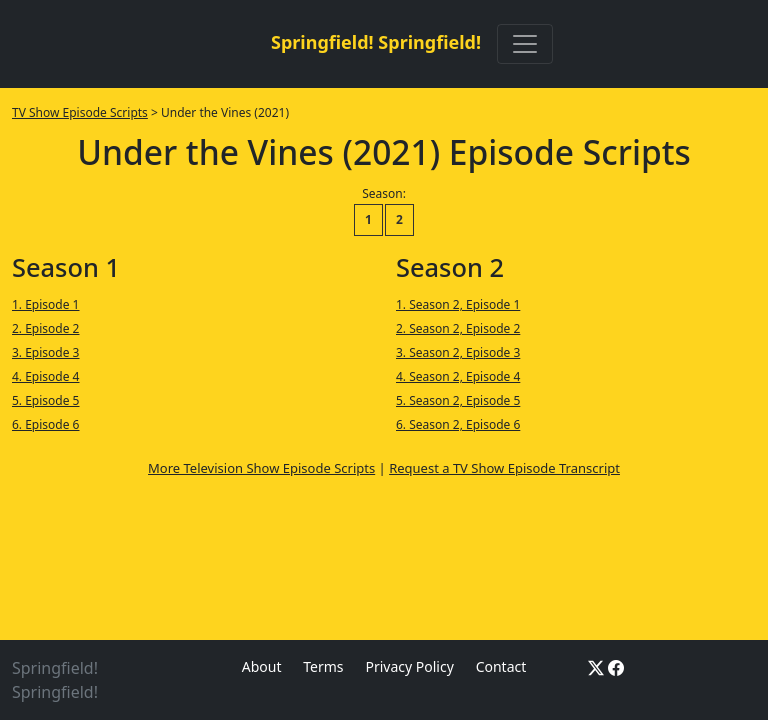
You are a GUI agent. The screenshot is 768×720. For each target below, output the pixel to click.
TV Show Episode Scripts (80, 112)
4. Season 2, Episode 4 (458, 376)
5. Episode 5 (46, 400)
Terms (323, 666)
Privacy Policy (409, 666)
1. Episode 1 (46, 304)
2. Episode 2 (46, 328)
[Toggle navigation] (525, 44)
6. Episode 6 (46, 424)
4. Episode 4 (46, 376)
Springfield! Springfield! (376, 42)
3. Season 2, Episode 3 (458, 352)
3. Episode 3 (46, 352)
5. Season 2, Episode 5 (458, 400)
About (262, 666)
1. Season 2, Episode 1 (458, 304)
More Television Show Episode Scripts (261, 468)
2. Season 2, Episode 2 (458, 328)
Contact (501, 666)
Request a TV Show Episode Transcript (504, 468)
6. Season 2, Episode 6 (458, 424)
